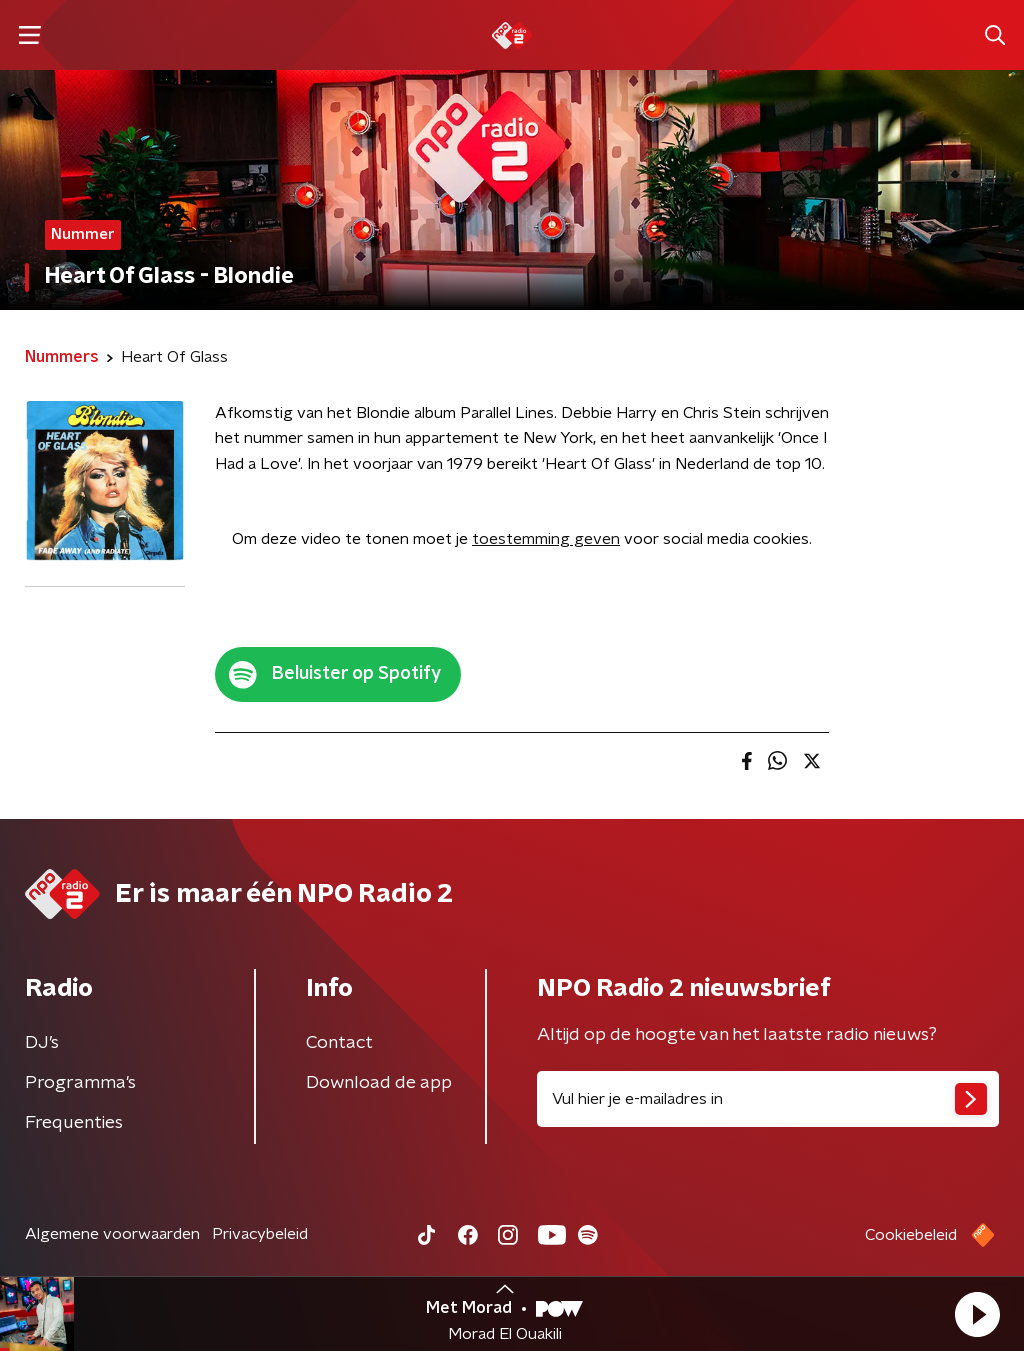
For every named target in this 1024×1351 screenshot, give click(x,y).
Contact (339, 1043)
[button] (977, 1314)
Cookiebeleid (911, 1235)
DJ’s (42, 1043)
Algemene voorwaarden (112, 1234)
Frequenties (74, 1123)
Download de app (379, 1083)
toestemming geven (546, 539)
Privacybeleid (260, 1234)
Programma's (80, 1083)
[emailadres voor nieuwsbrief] (768, 1099)
